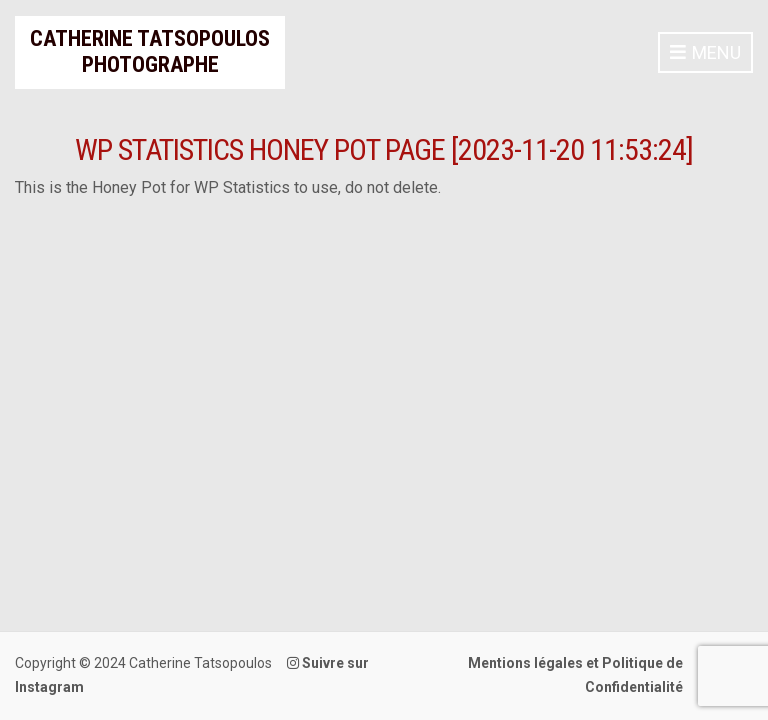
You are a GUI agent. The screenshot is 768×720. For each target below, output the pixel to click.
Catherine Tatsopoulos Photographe (150, 51)
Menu (705, 53)
